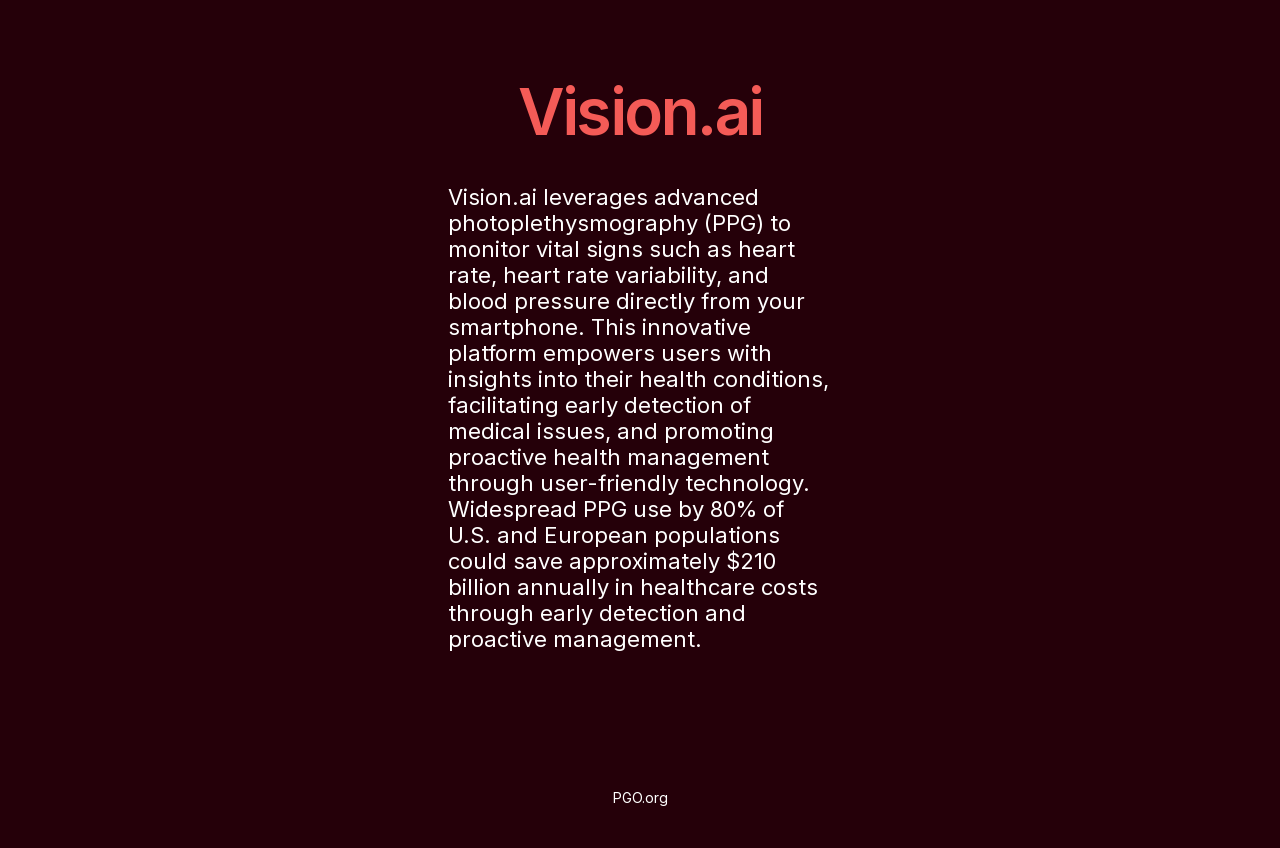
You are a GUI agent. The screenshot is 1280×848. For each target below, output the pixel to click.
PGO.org (640, 797)
